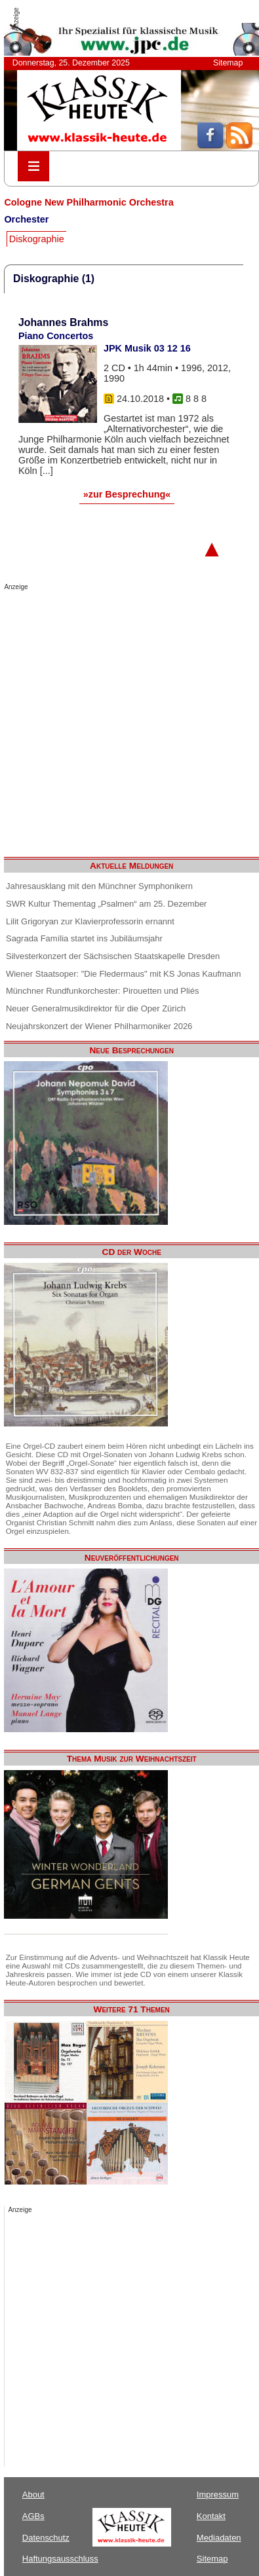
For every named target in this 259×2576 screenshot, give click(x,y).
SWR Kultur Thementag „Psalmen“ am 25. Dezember (106, 904)
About (33, 2494)
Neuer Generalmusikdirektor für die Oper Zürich (96, 1008)
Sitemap (228, 62)
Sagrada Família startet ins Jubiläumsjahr (84, 938)
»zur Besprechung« (127, 494)
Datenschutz (46, 2538)
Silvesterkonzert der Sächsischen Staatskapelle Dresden (113, 956)
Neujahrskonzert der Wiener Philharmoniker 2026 (99, 1026)
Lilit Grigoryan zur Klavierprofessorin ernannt (90, 921)
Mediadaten (219, 2538)
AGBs (33, 2516)
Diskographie (36, 239)
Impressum (218, 2494)
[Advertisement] (123, 720)
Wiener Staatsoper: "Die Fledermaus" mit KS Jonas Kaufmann (123, 974)
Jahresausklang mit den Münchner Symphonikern (99, 886)
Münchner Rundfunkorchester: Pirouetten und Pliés (102, 991)
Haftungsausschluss (60, 2559)
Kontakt (211, 2516)
